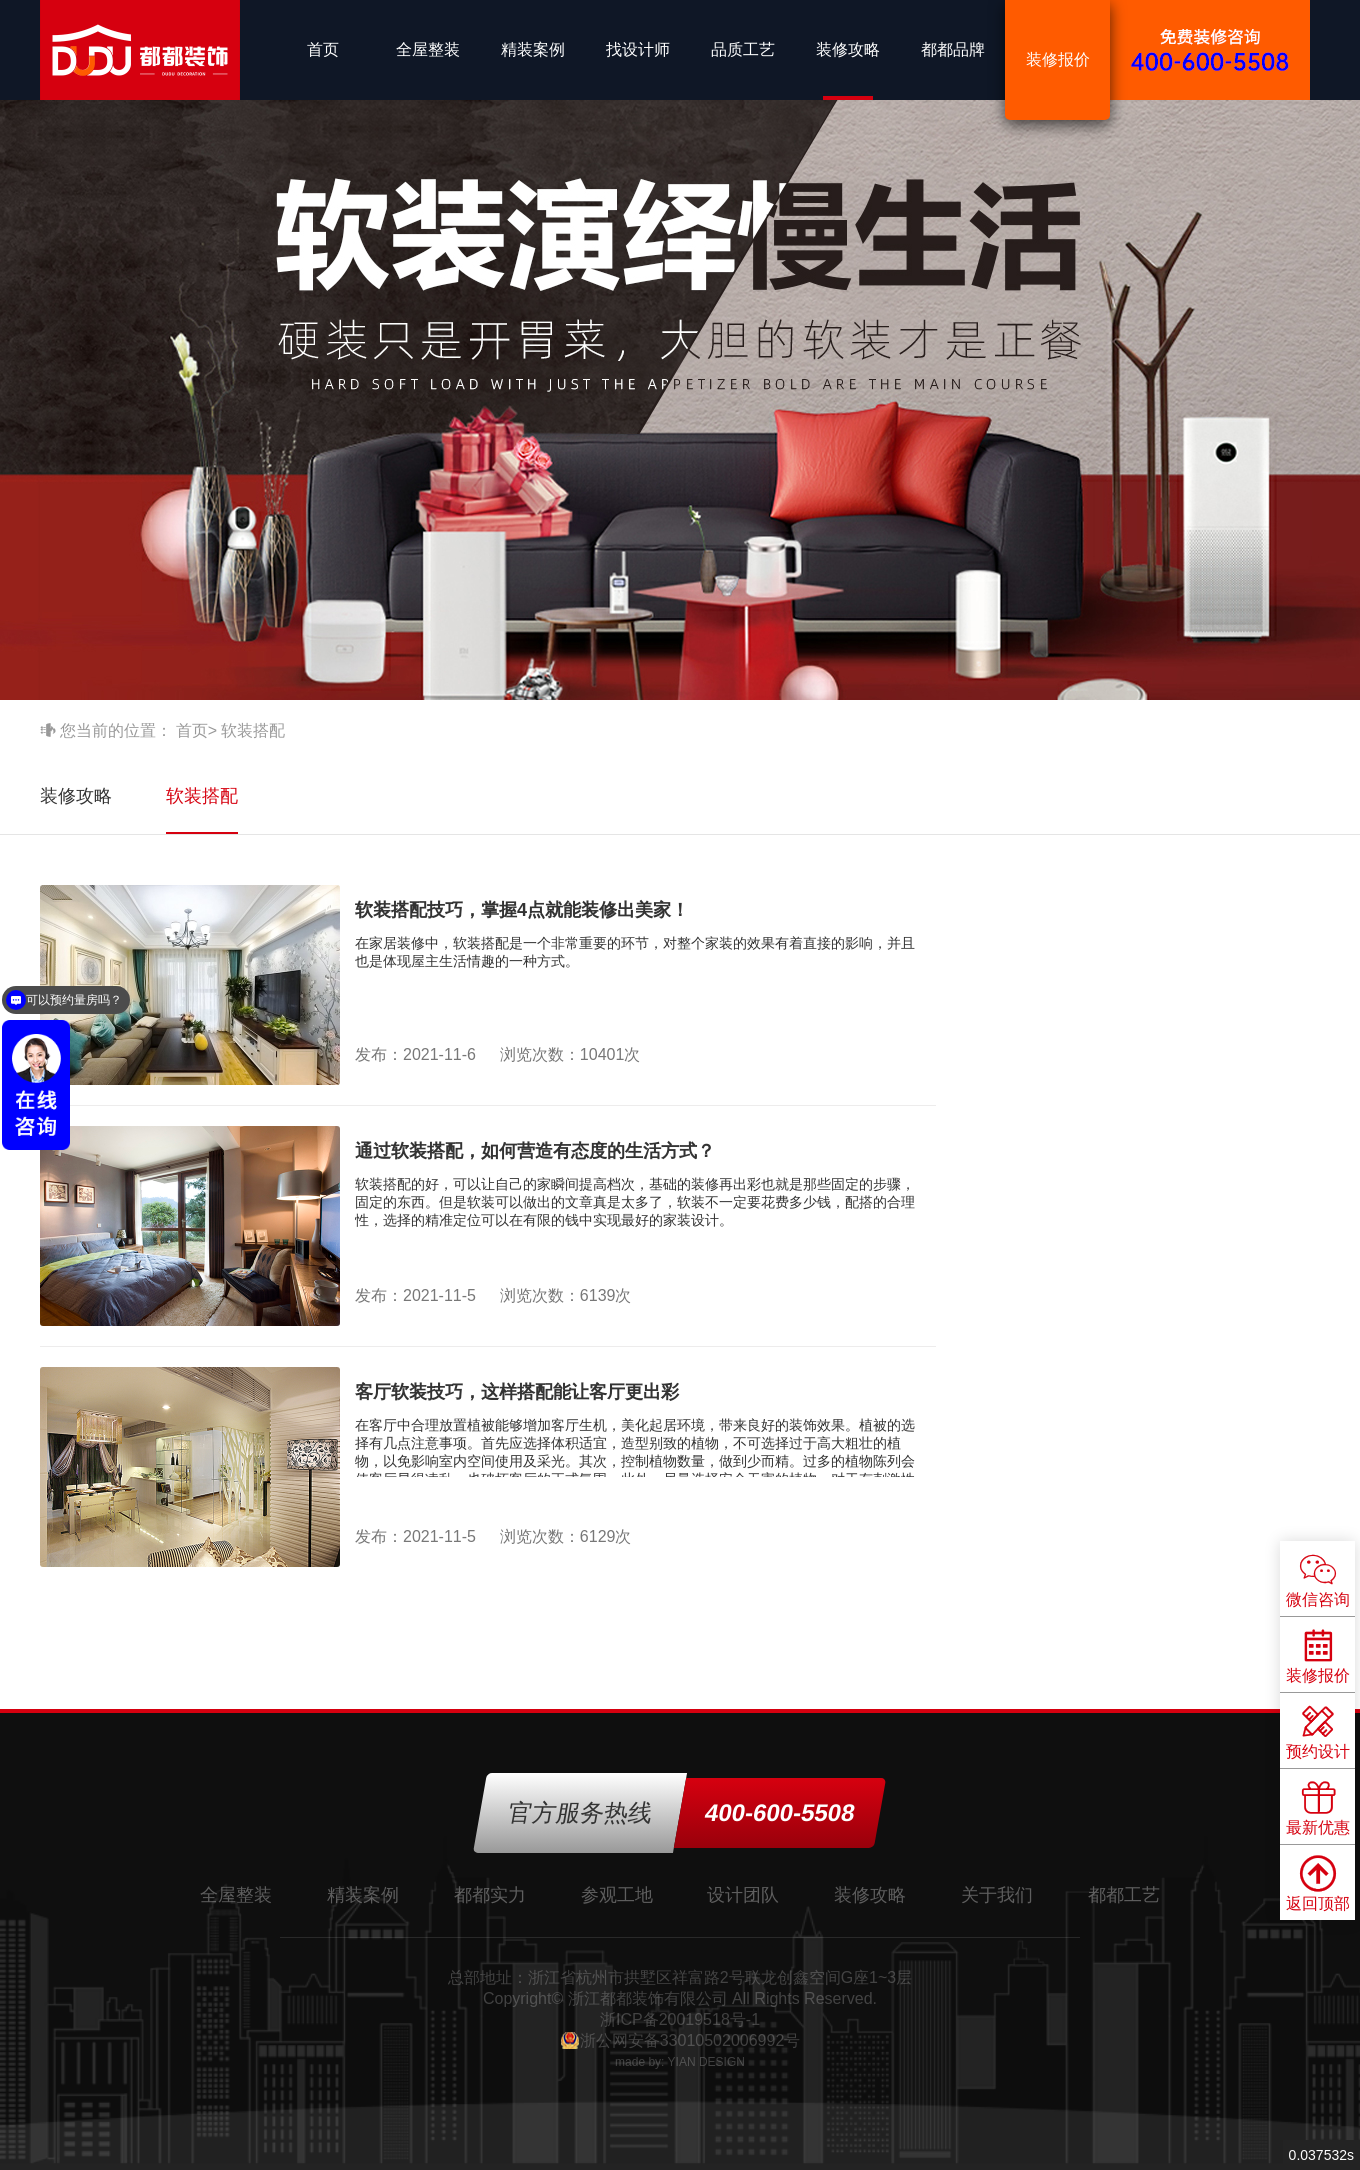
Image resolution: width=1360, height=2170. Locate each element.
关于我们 (997, 1895)
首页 (323, 49)
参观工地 (617, 1895)
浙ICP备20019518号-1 (680, 2019)
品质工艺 (743, 49)
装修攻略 (848, 49)
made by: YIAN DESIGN (680, 2062)
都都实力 (490, 1895)
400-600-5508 (780, 1812)
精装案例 (533, 49)
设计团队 (743, 1895)
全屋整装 (428, 49)
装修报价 (1058, 59)
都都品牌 (953, 49)
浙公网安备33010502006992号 (690, 2040)
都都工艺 (1124, 1895)
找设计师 (638, 49)
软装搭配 (202, 796)
